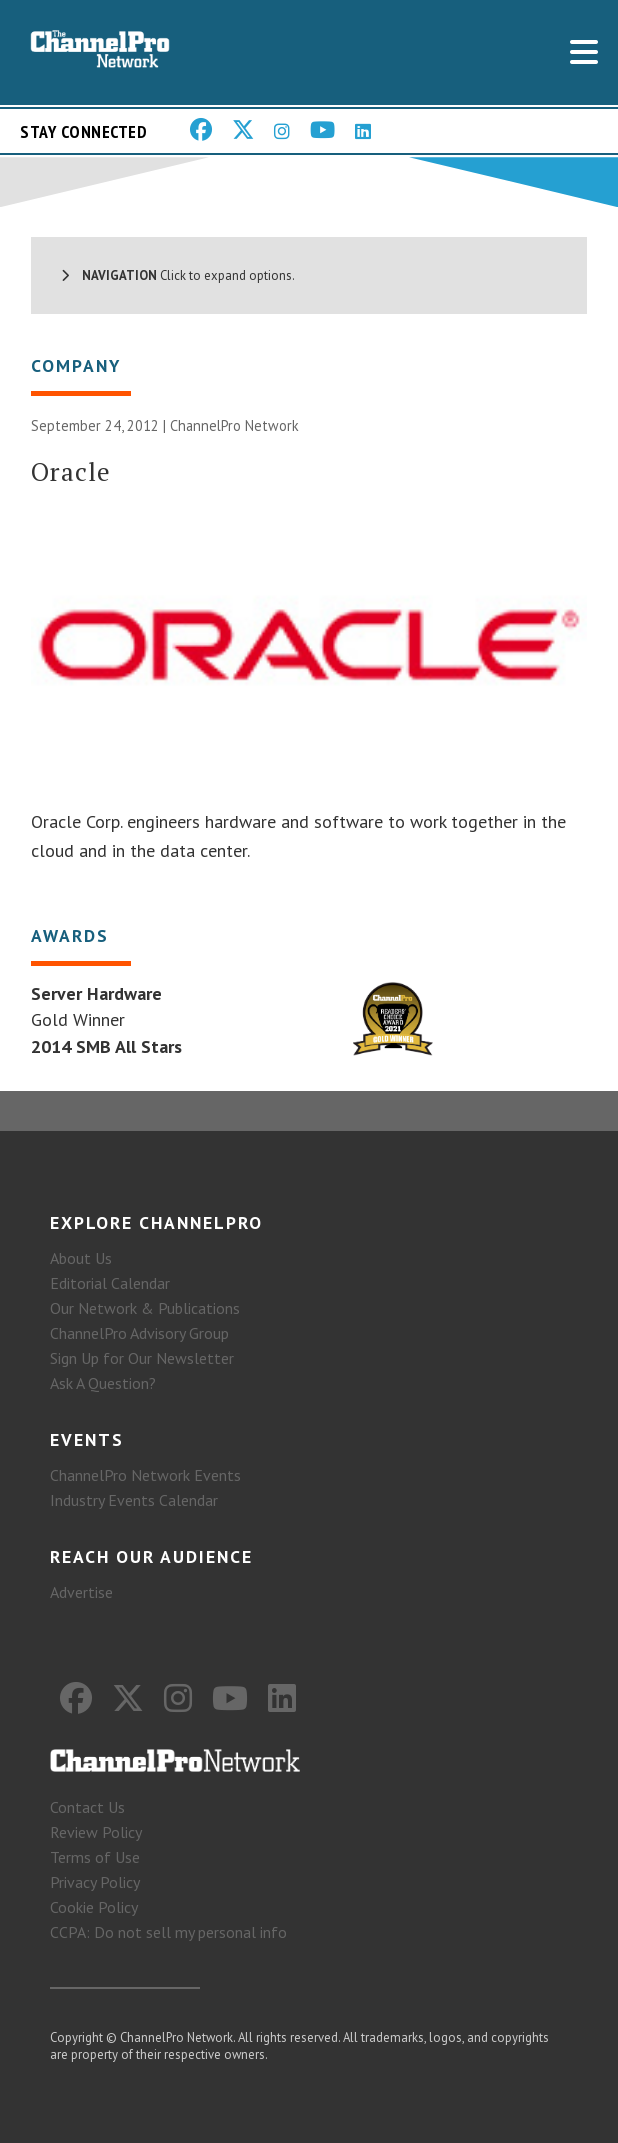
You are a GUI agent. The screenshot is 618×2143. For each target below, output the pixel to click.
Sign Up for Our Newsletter (142, 1358)
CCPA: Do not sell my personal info (168, 1932)
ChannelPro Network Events (145, 1475)
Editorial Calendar (110, 1283)
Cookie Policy (94, 1907)
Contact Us (87, 1807)
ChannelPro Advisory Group (139, 1333)
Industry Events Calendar (134, 1500)
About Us (81, 1258)
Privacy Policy (95, 1882)
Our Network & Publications (145, 1308)
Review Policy (96, 1832)
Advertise (81, 1592)
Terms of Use (95, 1857)
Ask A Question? (103, 1383)
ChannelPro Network (234, 425)
